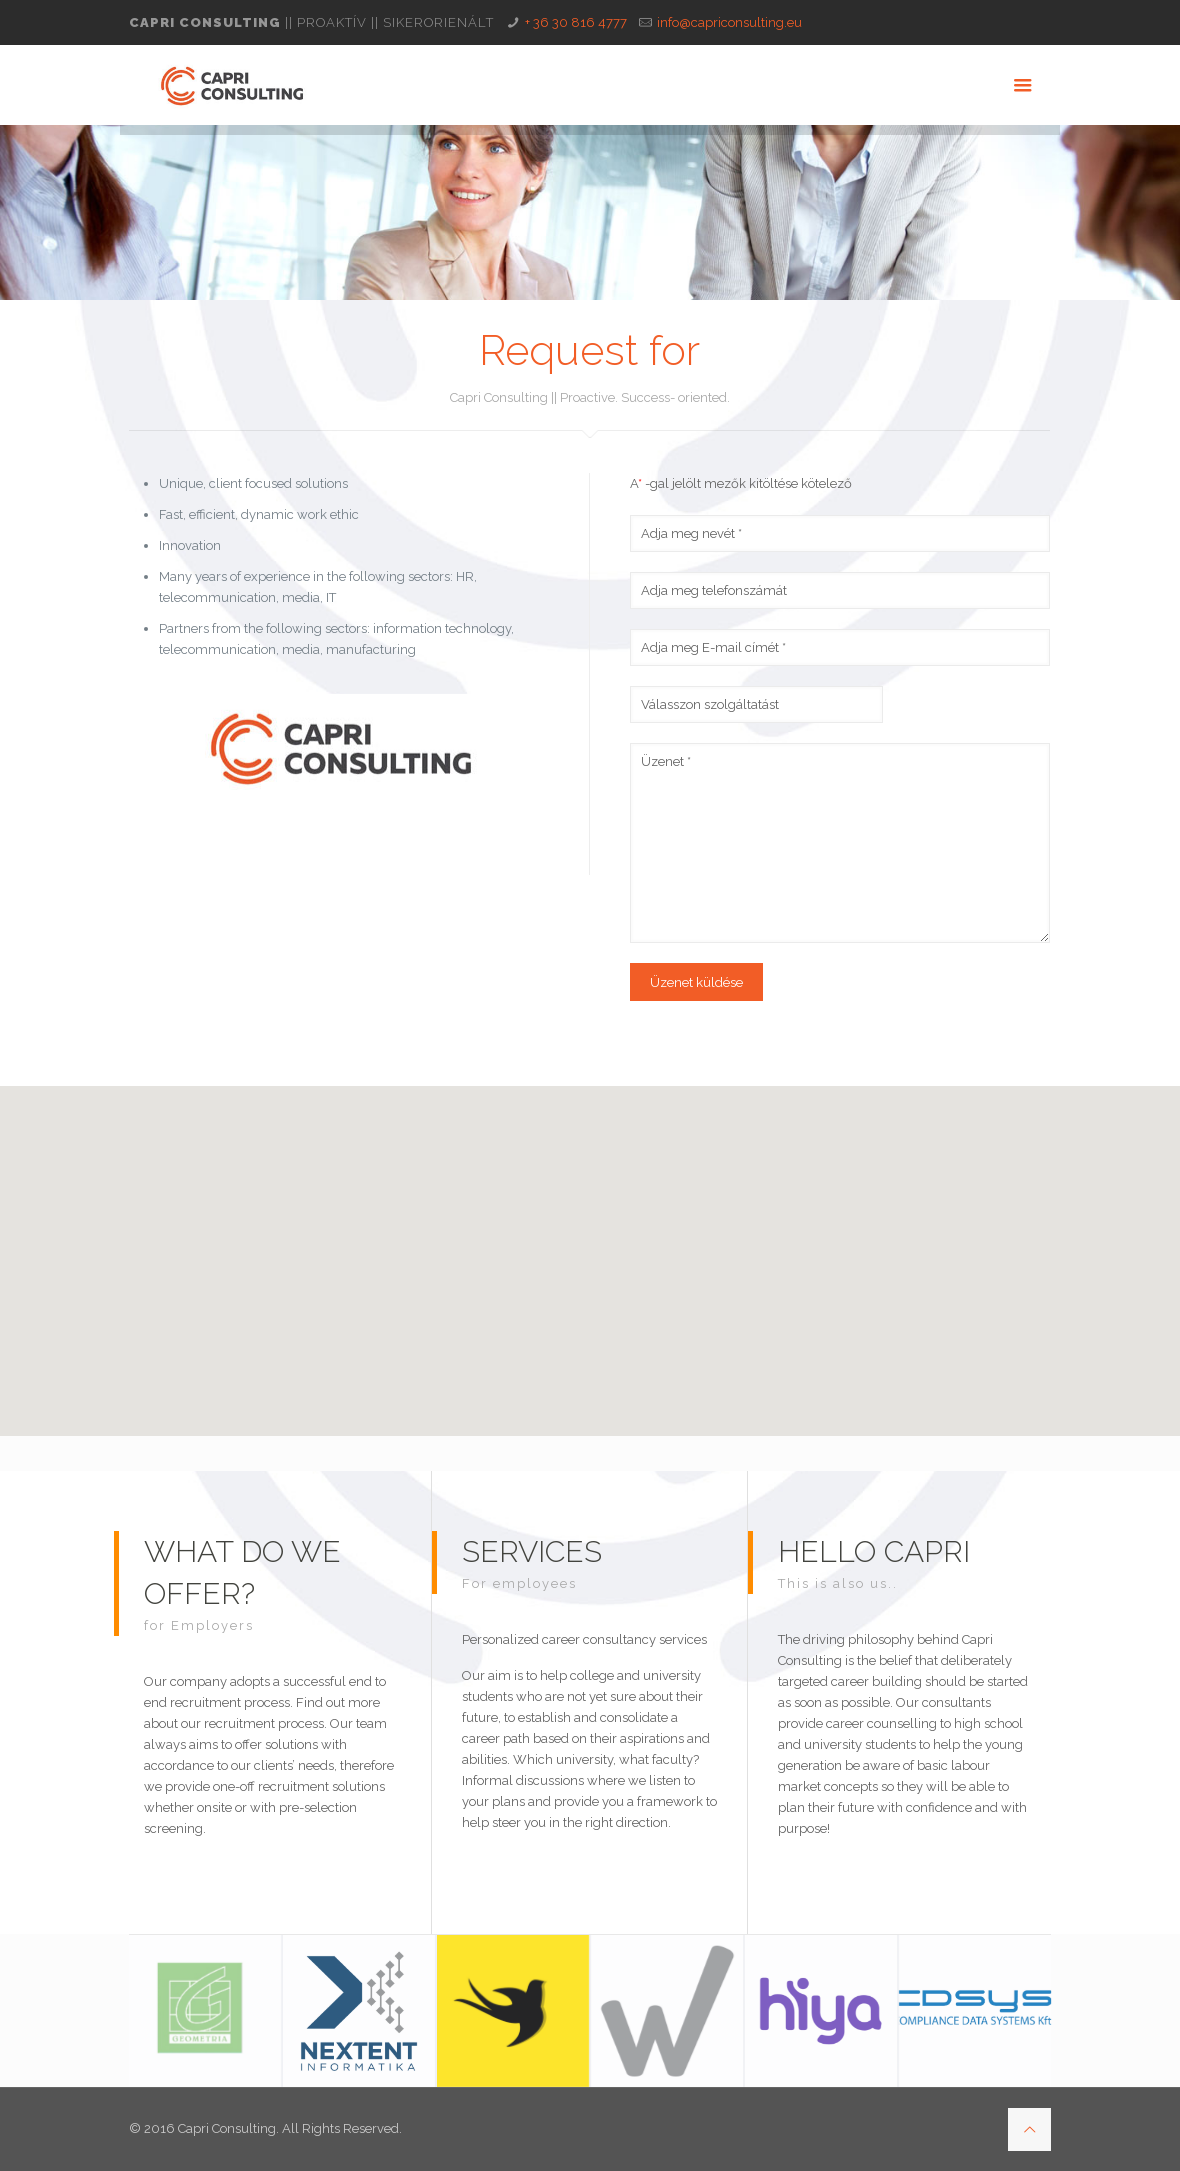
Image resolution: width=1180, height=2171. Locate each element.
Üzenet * (840, 843)
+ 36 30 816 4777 (576, 22)
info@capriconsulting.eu (729, 22)
